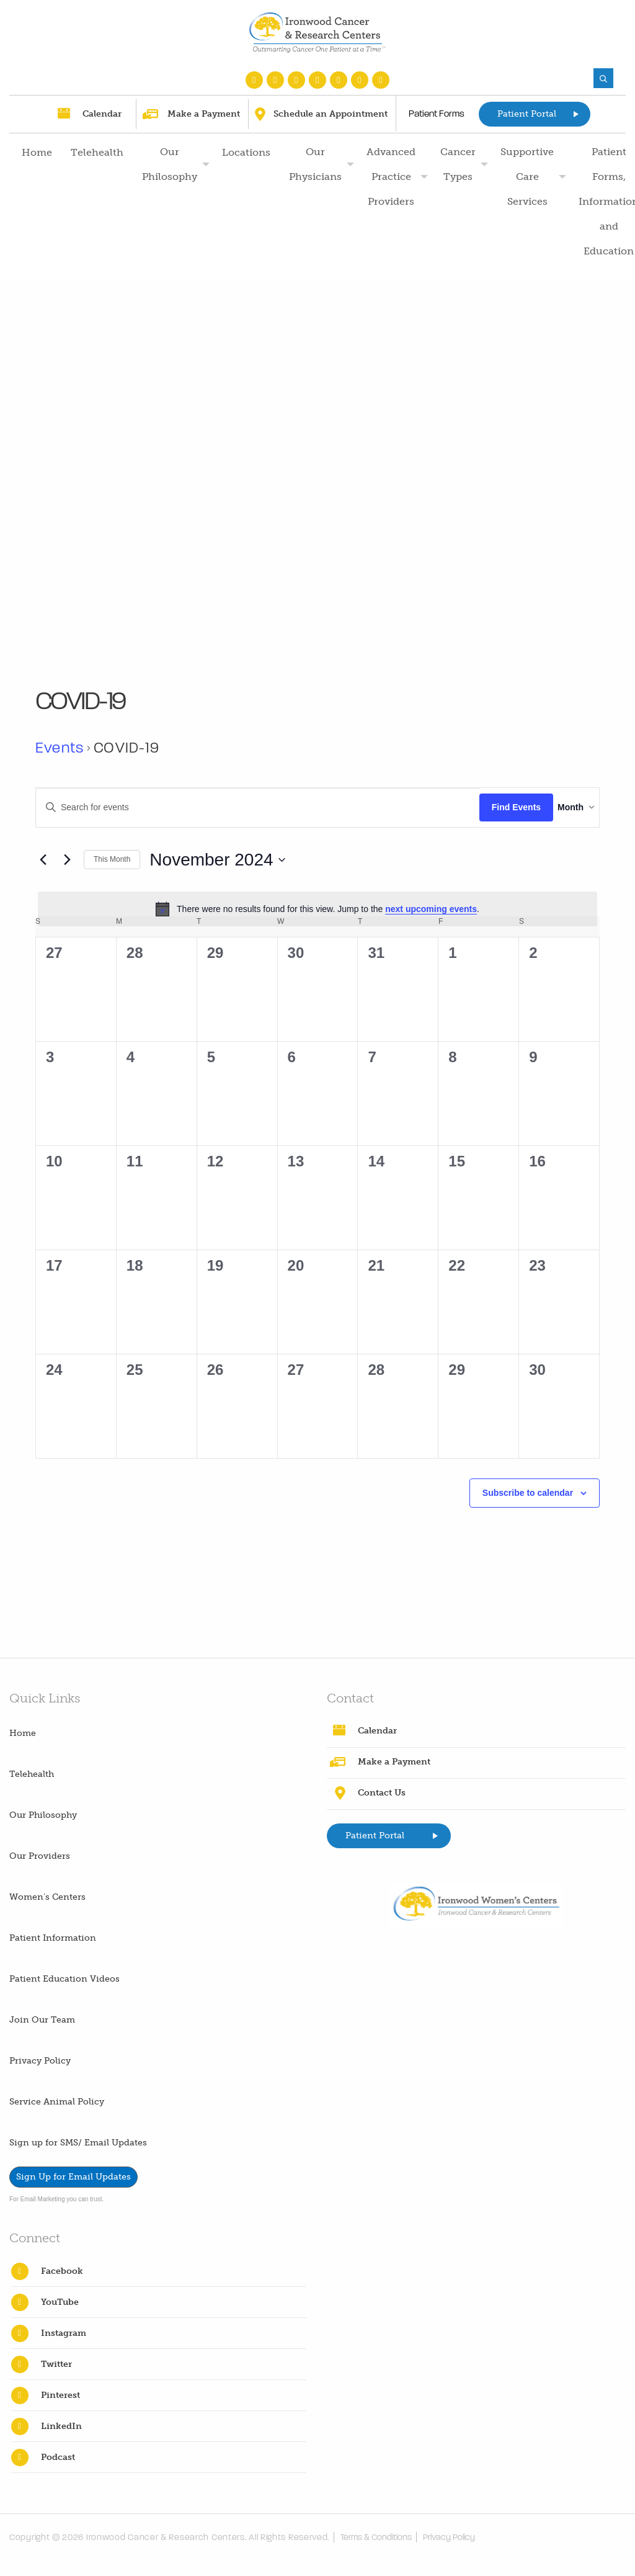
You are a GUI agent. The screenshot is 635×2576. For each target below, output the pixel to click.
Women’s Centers (47, 1897)
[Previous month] (42, 859)
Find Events (495, 807)
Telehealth (97, 152)
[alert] (317, 909)
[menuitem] (35, 202)
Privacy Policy (40, 2060)
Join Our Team (42, 2020)
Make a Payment (203, 114)
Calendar (102, 114)
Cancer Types (458, 164)
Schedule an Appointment (330, 114)
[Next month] (67, 859)
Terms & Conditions (379, 2537)
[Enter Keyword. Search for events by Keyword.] (247, 807)
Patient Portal (526, 114)
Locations (246, 152)
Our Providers (39, 1856)
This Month (112, 859)
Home (37, 152)
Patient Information (52, 1938)
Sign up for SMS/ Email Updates (78, 2142)
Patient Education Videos (64, 1979)
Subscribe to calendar (527, 1493)
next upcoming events (431, 909)
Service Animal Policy (56, 2101)
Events (59, 748)
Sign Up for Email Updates (73, 2176)
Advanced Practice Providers (390, 176)
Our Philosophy (169, 164)
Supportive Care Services (527, 176)
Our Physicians (315, 164)
